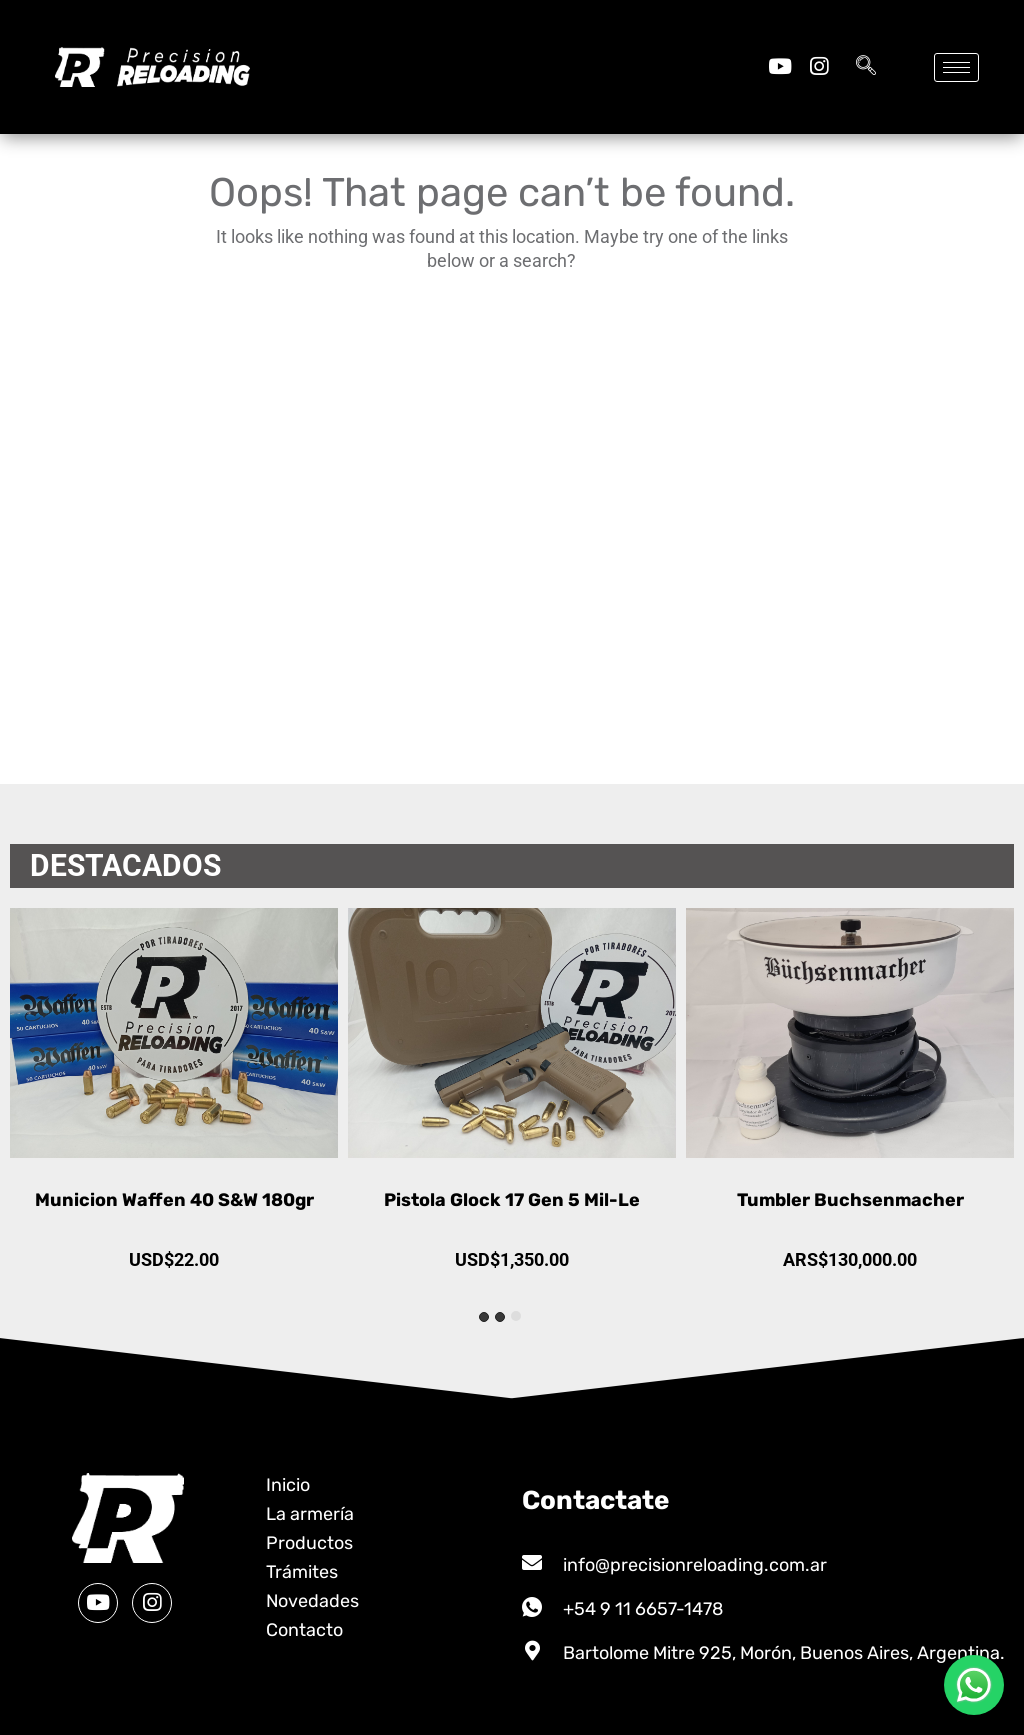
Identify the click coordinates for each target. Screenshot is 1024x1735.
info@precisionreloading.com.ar (695, 1565)
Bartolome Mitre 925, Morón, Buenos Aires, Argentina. (784, 1653)
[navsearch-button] (866, 67)
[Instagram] (818, 66)
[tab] (516, 1316)
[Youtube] (779, 66)
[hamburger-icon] (956, 67)
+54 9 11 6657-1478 (643, 1609)
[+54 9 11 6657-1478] (532, 1607)
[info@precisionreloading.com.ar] (532, 1563)
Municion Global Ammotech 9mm (174, 1200)
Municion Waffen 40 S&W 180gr (512, 1200)
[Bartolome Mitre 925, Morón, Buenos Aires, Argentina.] (532, 1651)
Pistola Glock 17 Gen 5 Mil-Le (850, 1200)
